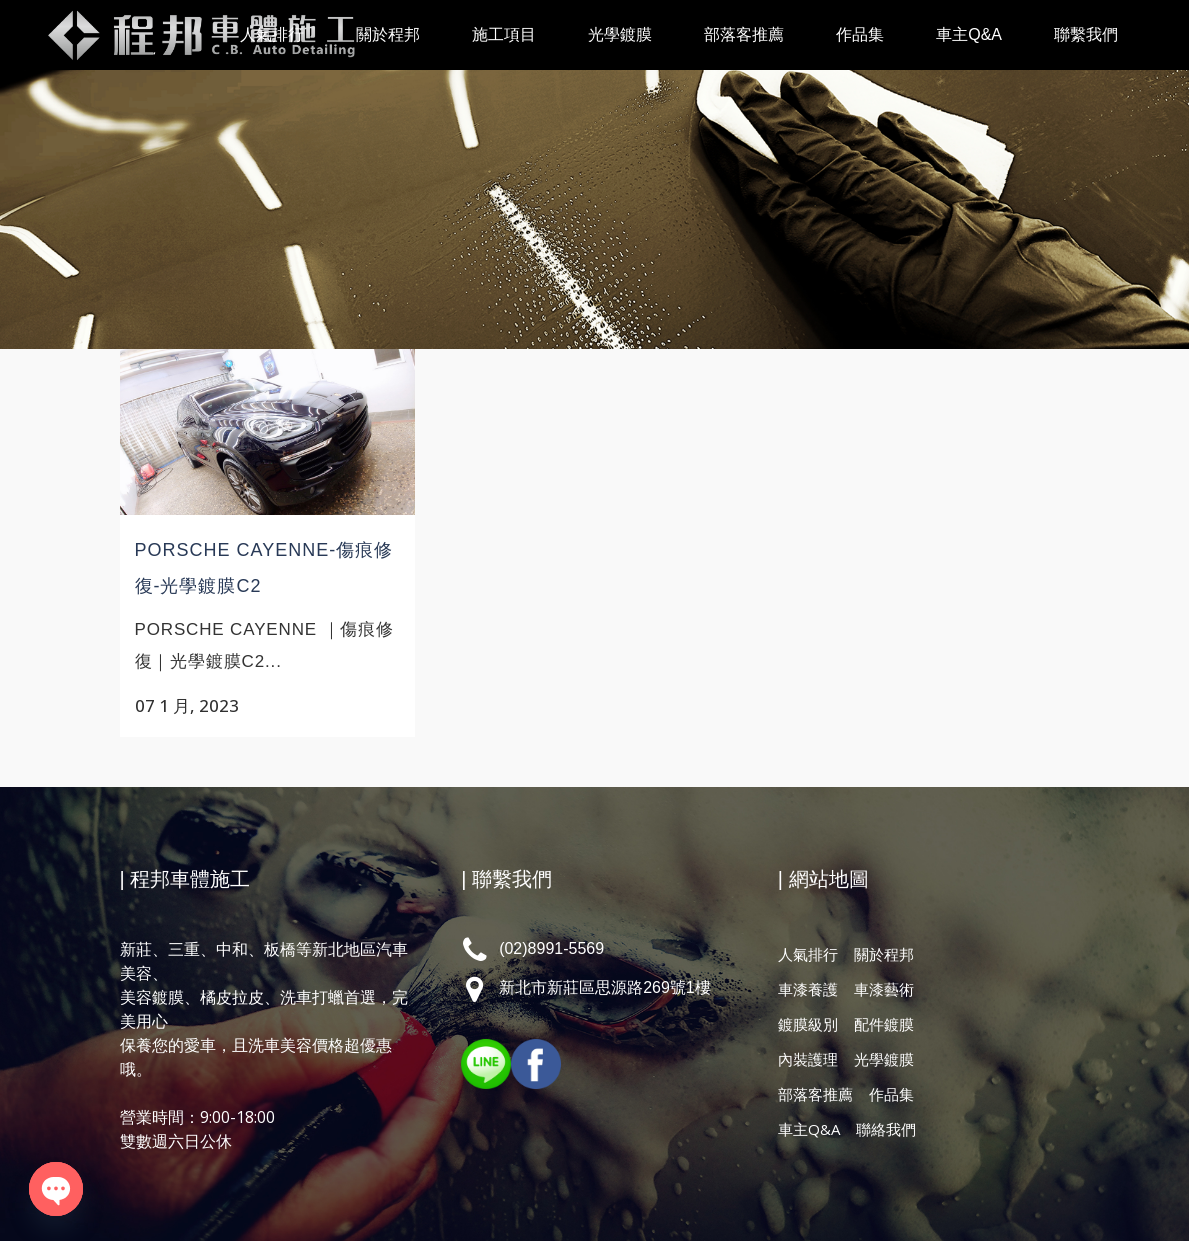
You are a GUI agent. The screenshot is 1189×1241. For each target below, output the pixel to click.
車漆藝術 (884, 969)
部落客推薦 (815, 1074)
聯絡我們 (886, 1109)
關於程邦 (884, 934)
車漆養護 (808, 969)
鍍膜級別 (808, 1004)
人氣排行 (808, 934)
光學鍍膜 (884, 1039)
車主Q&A (809, 1109)
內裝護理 (808, 1039)
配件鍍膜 (884, 1004)
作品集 (891, 1074)
